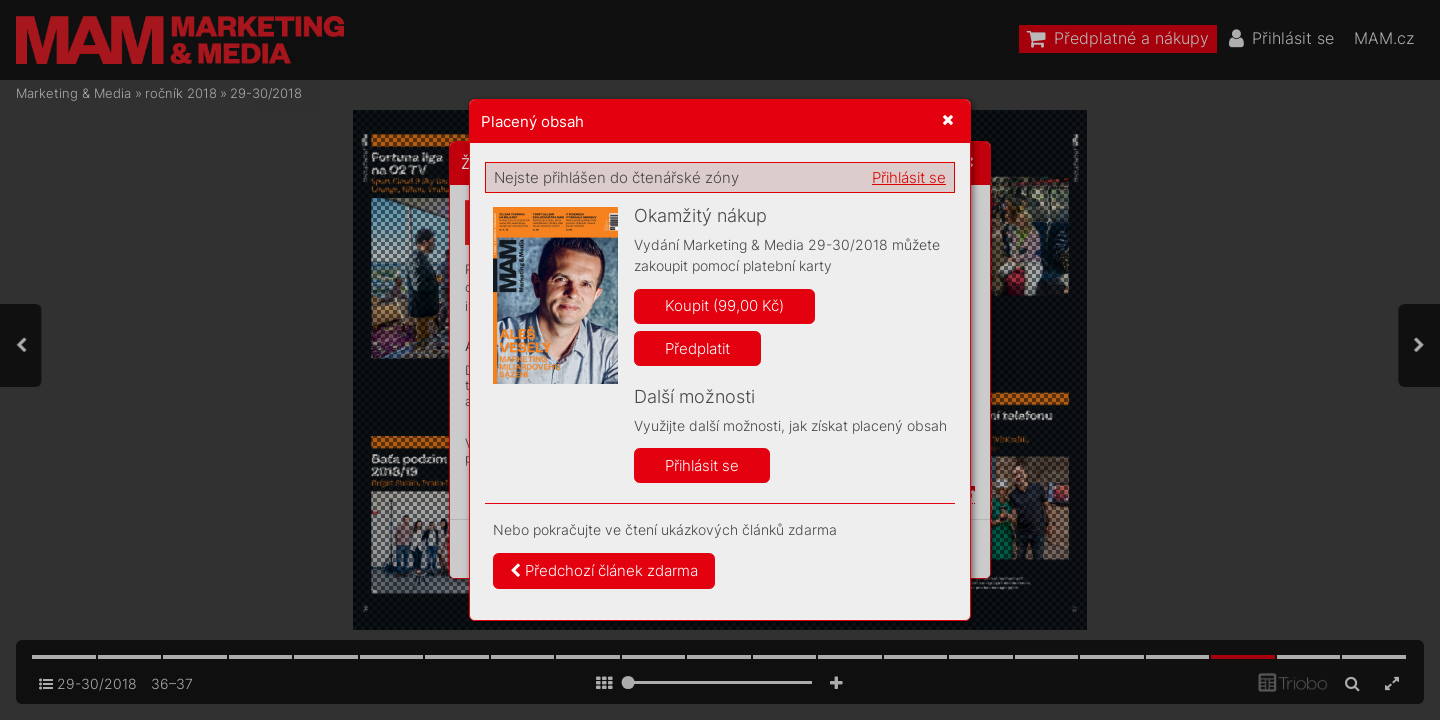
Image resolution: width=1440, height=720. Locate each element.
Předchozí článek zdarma (604, 570)
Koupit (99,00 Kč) (724, 305)
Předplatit (697, 348)
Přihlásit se (909, 177)
